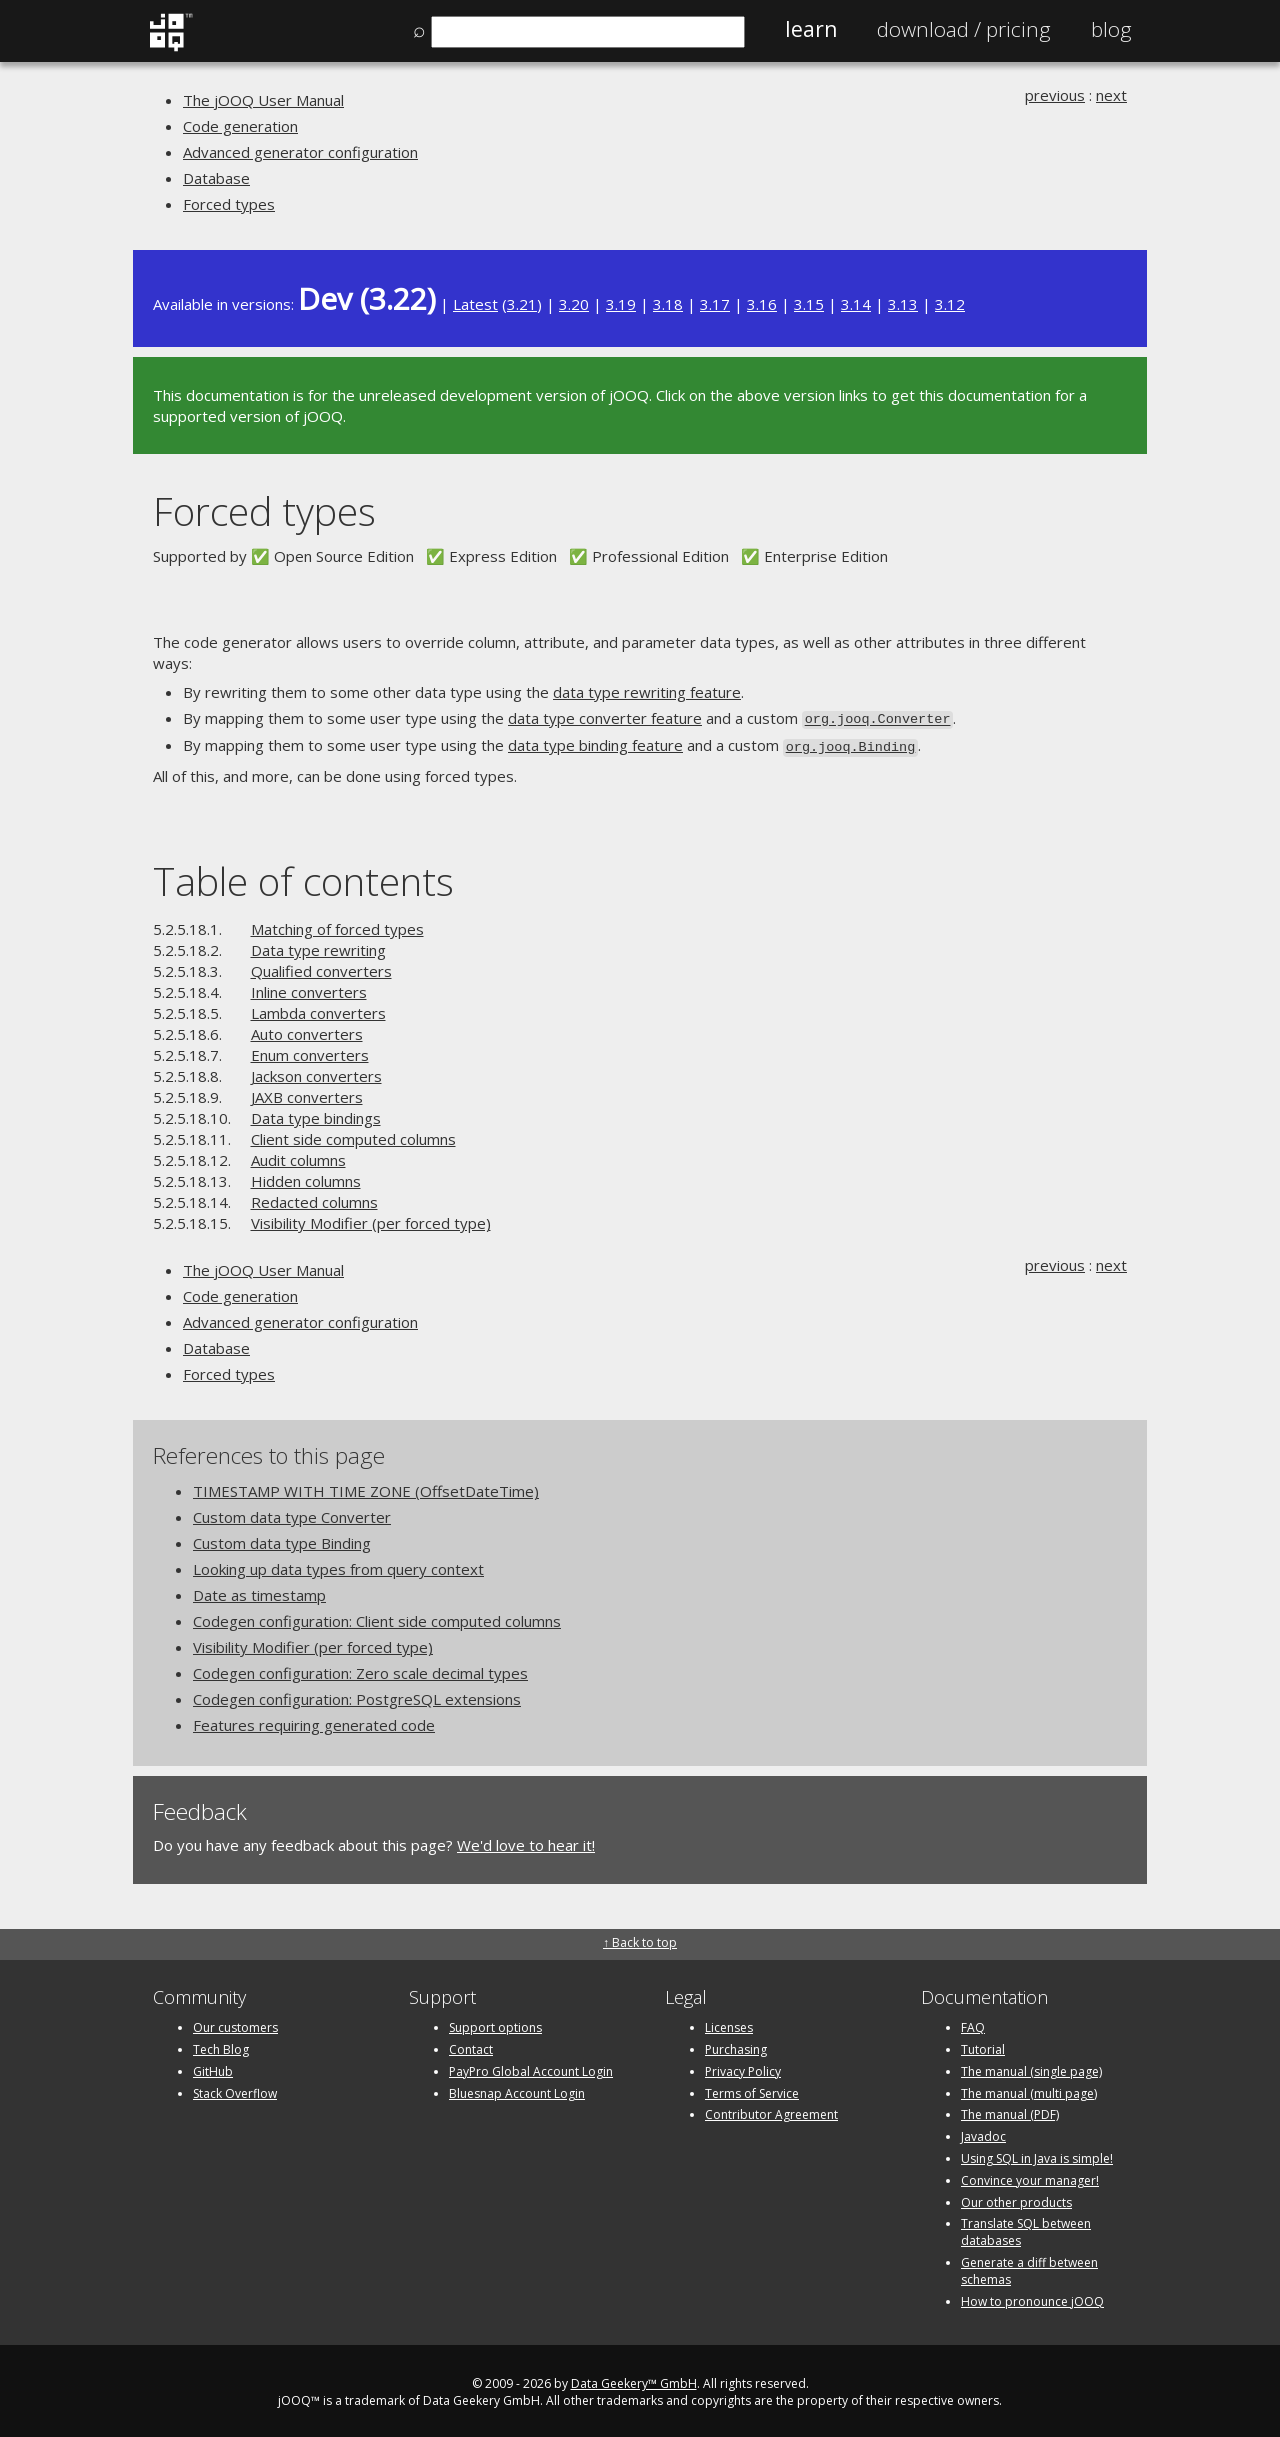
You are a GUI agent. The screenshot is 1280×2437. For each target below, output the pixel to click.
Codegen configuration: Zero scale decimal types (360, 1670)
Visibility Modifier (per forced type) (371, 1219)
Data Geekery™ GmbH (634, 2380)
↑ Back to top (640, 1938)
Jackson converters (316, 1072)
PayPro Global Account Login (531, 2067)
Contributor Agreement (771, 2111)
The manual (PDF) (1010, 2111)
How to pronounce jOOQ (1032, 2297)
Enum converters (310, 1051)
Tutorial (983, 2045)
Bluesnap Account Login (517, 2089)
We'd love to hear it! (526, 1842)
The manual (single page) (1031, 2067)
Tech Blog (221, 2045)
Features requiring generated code (314, 1722)
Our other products (1016, 2198)
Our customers (235, 2023)
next (1111, 95)
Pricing (964, 29)
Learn (811, 29)
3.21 (522, 304)
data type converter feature (605, 718)
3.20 (574, 304)
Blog (1111, 29)
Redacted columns (314, 1198)
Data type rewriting (318, 946)
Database (216, 178)
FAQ (973, 2023)
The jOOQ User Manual (263, 100)
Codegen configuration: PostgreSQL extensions (357, 1696)
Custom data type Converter (292, 1514)
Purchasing (736, 2045)
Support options (495, 2023)
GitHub (213, 2067)
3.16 (762, 304)
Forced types (229, 204)
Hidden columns (306, 1177)
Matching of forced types (337, 925)
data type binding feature (595, 744)
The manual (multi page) (1029, 2089)
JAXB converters (307, 1093)
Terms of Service (752, 2089)
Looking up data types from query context (338, 1566)
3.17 (715, 304)
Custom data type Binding (282, 1540)
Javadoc (983, 2132)
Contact (471, 2045)
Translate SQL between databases (1026, 2229)
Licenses (729, 2023)
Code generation (240, 126)
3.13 (903, 304)
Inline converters (309, 988)
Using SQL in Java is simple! (1037, 2154)
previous (1055, 95)
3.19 (621, 304)
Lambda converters (318, 1009)
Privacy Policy (743, 2067)
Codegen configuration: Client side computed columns (377, 1618)
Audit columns (298, 1156)
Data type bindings (316, 1114)
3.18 (668, 304)
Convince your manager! (1030, 2176)
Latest (475, 304)
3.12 (950, 304)
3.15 (809, 304)
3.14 (856, 304)
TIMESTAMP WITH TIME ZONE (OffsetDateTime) (366, 1488)
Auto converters (307, 1030)
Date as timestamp (259, 1592)
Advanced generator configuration (300, 152)
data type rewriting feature (647, 692)
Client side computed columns (353, 1135)
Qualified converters (321, 967)
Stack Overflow (235, 2089)
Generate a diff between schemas (1029, 2267)
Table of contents (303, 877)
